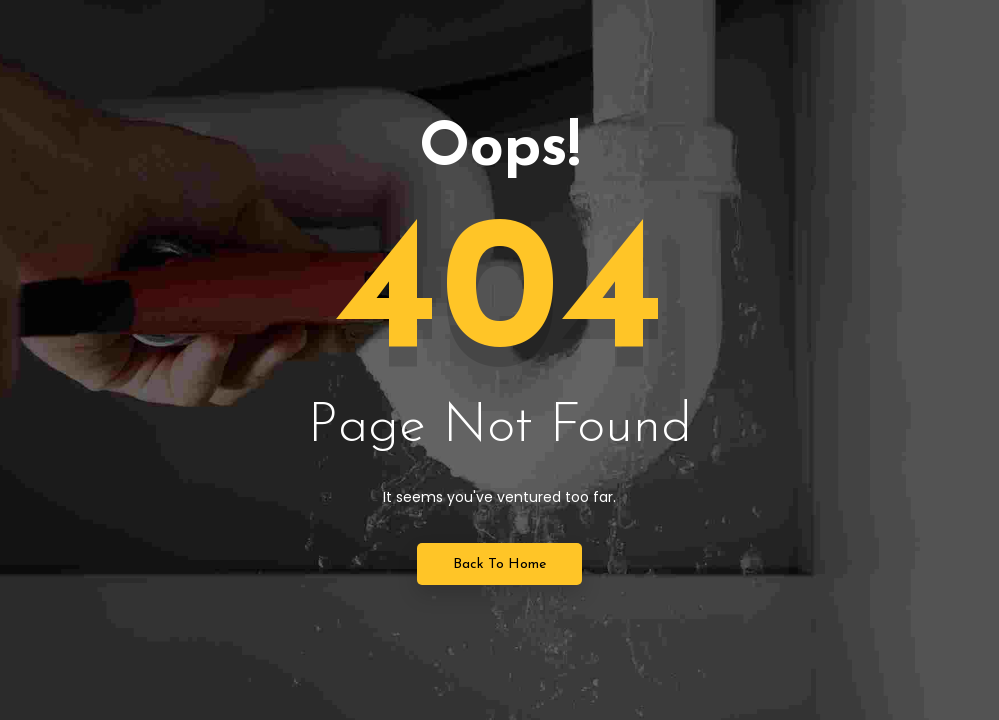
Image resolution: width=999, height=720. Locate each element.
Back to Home (499, 564)
